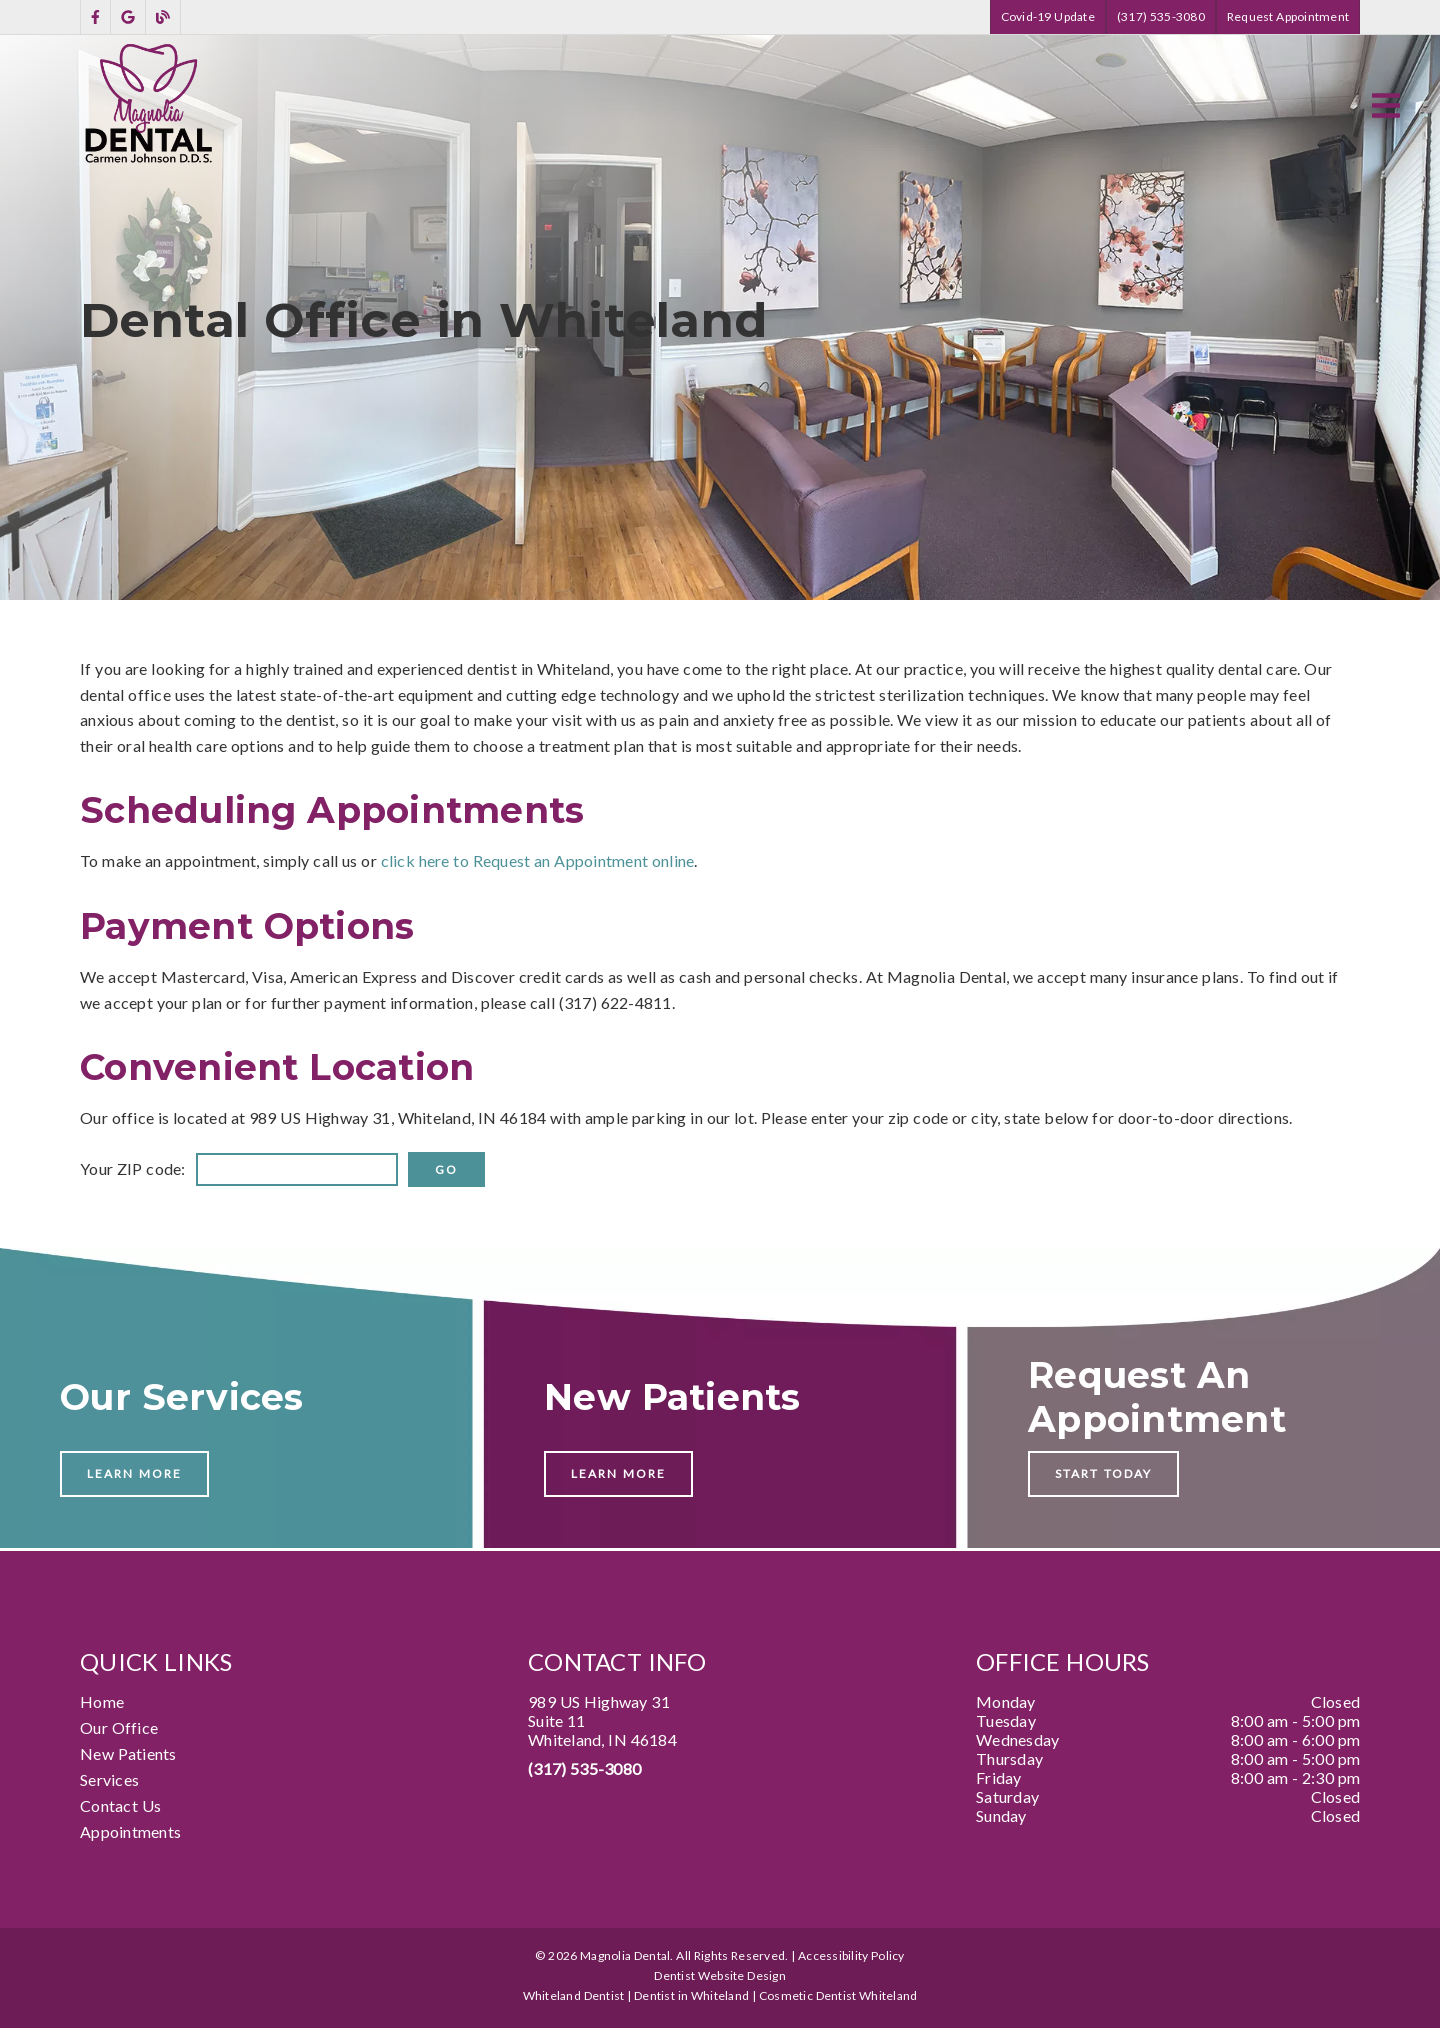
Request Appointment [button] (1288, 16)
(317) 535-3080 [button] (1161, 16)
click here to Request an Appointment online (538, 860)
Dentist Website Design (720, 1975)
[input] (297, 1169)
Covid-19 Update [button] (1048, 16)
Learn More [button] (134, 1473)
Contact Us (120, 1805)
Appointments (130, 1831)
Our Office (119, 1727)
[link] (95, 17)
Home (102, 1701)
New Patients (128, 1753)
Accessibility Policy (851, 1955)
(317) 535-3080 (584, 1768)
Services (109, 1779)
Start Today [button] (1103, 1473)
